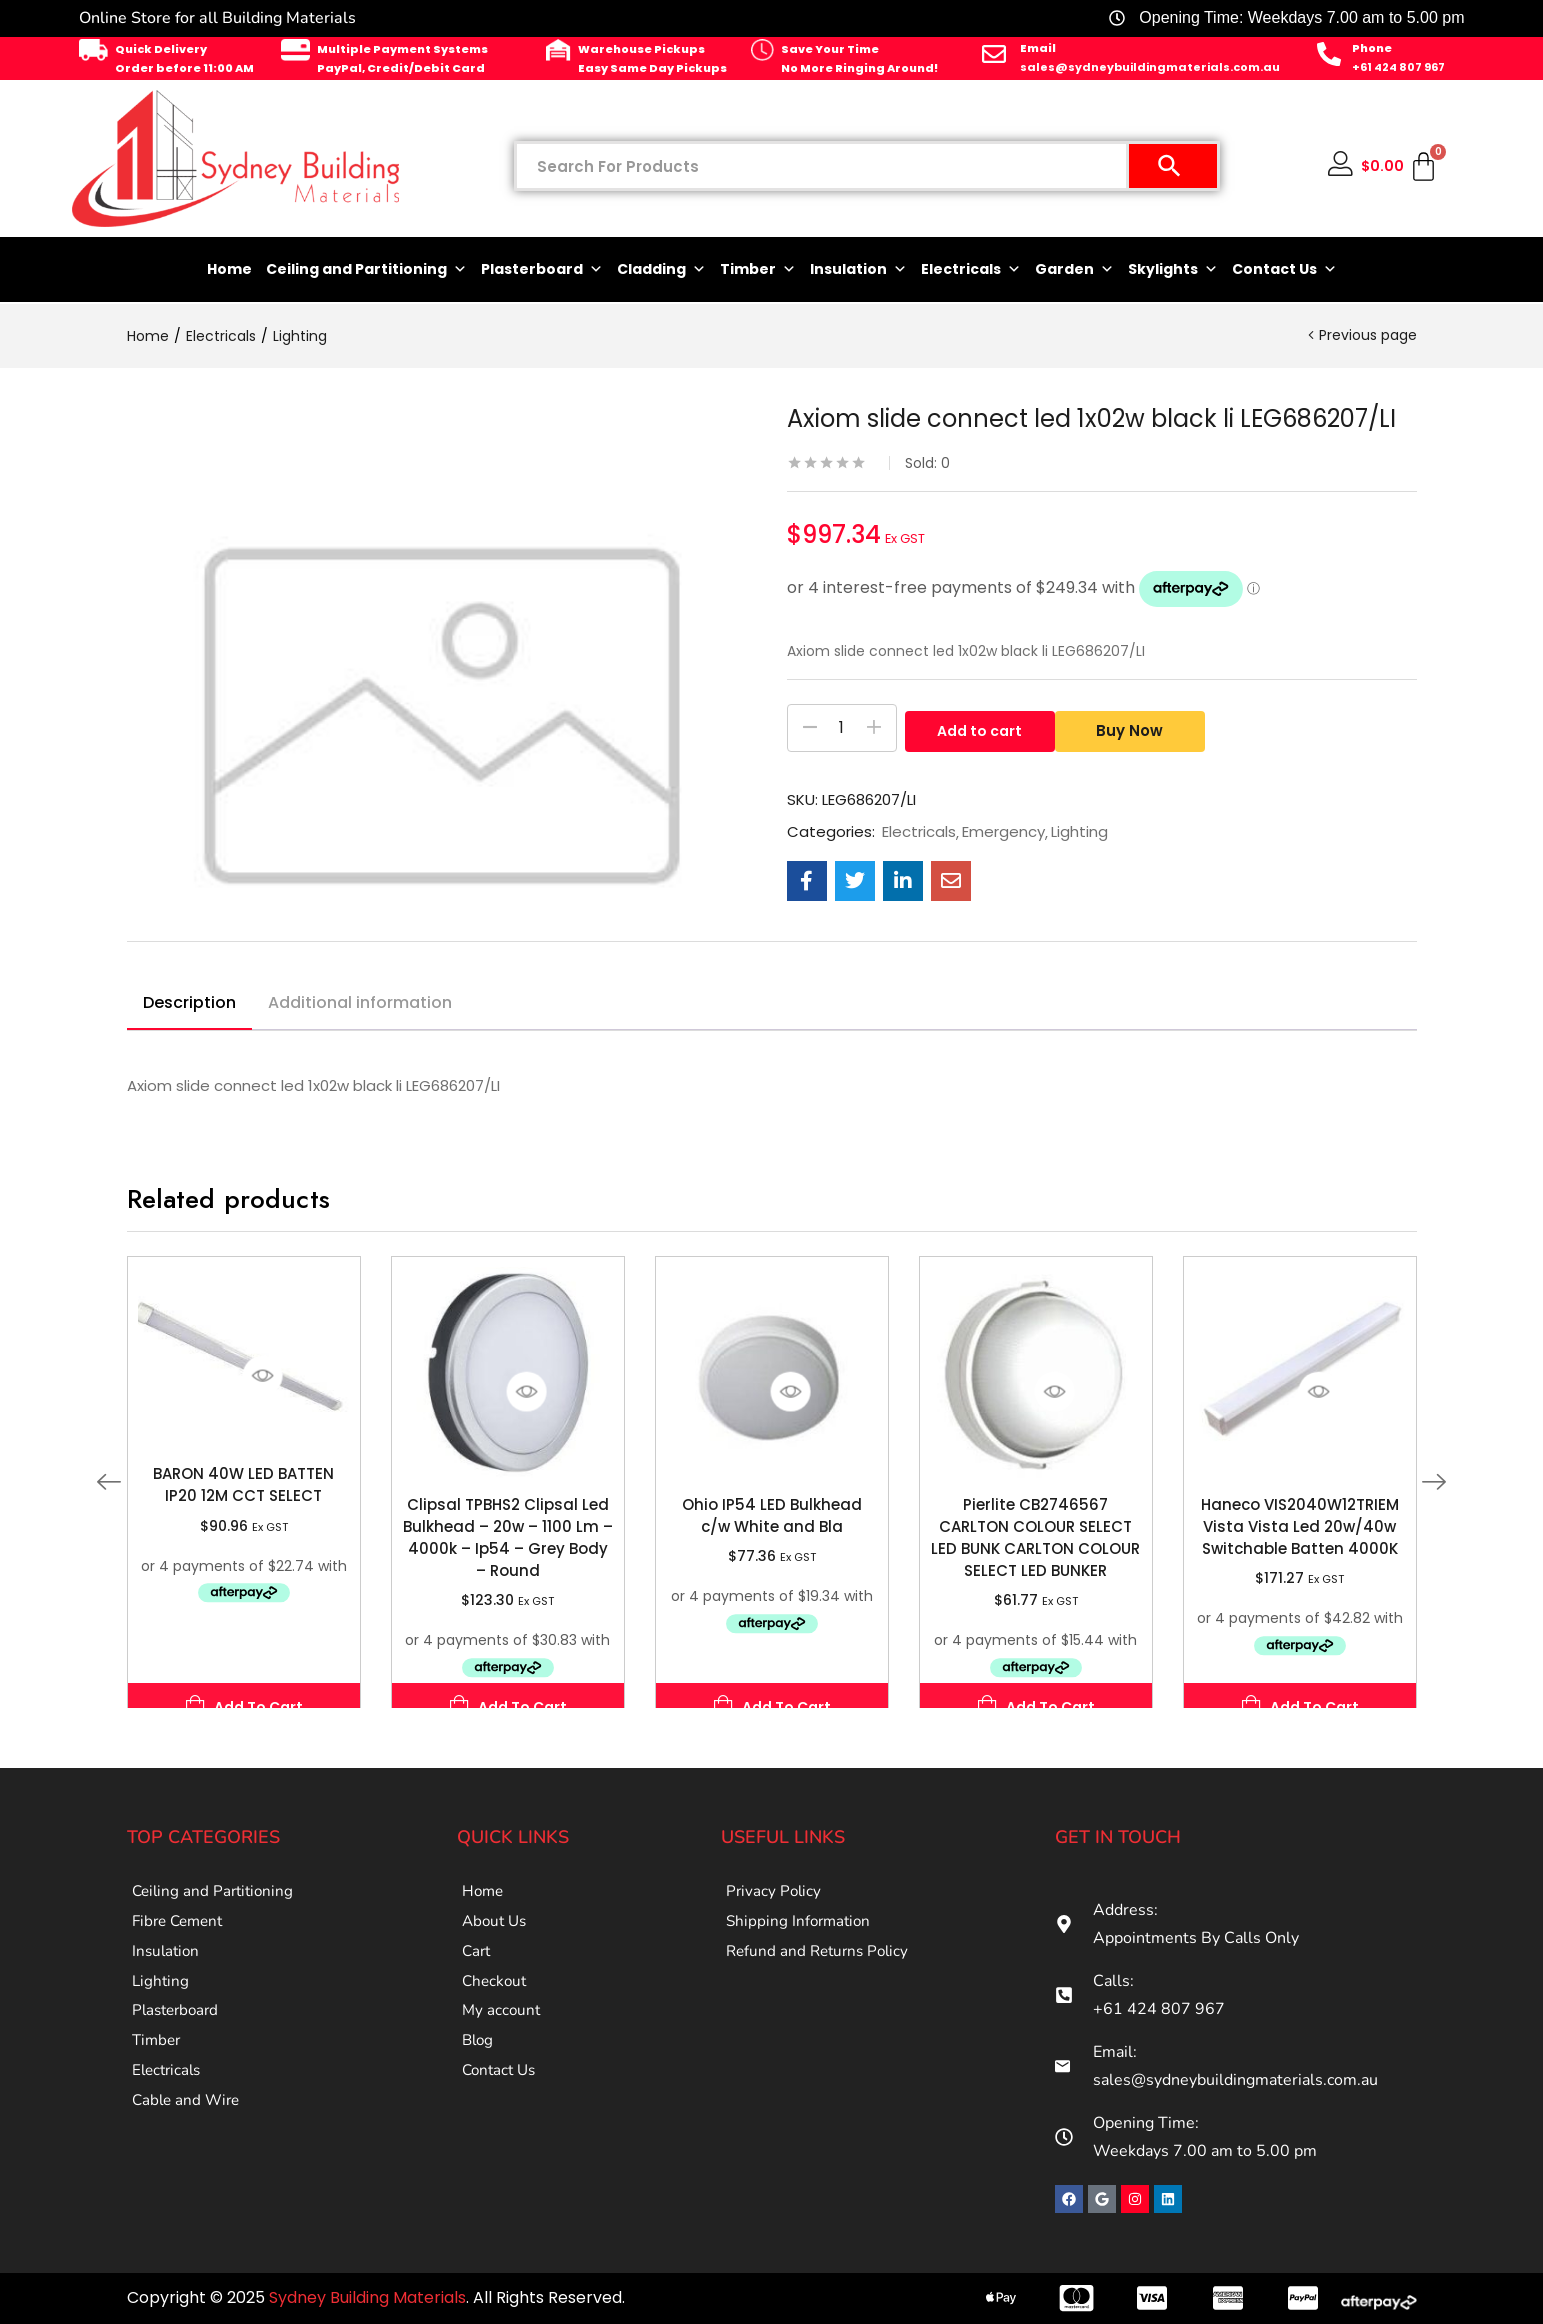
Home (229, 269)
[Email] (994, 54)
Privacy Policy (775, 1895)
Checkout (496, 2009)
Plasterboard (542, 269)
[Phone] (1329, 54)
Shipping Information (801, 1933)
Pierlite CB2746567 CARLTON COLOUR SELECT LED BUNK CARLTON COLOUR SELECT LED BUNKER (1035, 1537)
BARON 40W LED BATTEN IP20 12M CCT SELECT (243, 1484)
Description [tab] (189, 1002)
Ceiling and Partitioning (366, 269)
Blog (479, 2085)
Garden (1074, 269)
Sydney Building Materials (367, 2297)
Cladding (661, 269)
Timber (758, 269)
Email (1038, 48)
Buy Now (1137, 728)
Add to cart (979, 728)
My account (502, 2047)
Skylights (1173, 269)
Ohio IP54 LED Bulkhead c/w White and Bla (772, 1515)
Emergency (1003, 832)
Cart (477, 1971)
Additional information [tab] (360, 1002)
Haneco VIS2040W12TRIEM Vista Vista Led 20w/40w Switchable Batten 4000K (1300, 1526)
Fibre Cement (181, 1933)
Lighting (300, 336)
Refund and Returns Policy (821, 1971)
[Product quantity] (842, 728)
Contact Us (1284, 269)
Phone (1372, 48)
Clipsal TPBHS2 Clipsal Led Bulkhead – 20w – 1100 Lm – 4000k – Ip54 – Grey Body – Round (508, 1537)
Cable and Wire (188, 2161)
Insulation (858, 269)
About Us (496, 1933)
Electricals (971, 269)
